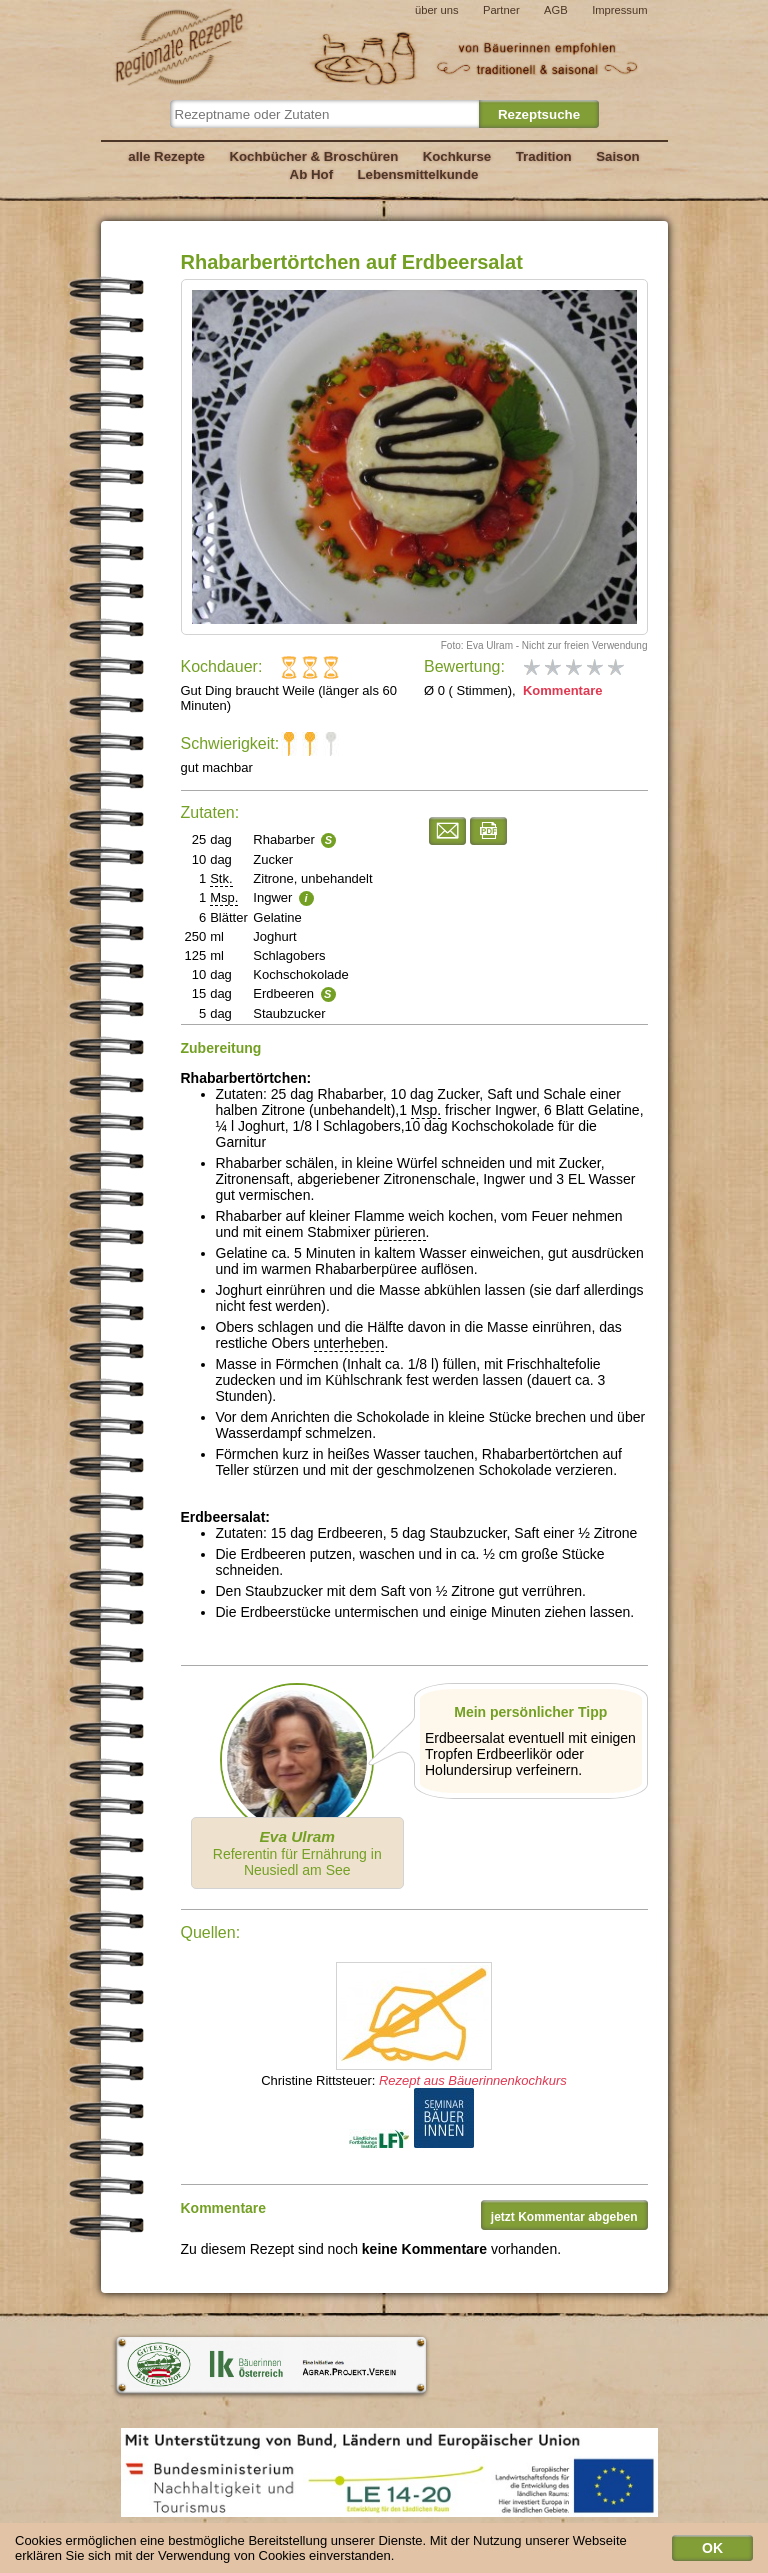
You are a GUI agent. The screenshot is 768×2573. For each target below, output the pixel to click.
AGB (556, 10)
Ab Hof (311, 174)
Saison (618, 156)
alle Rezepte (166, 156)
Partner (501, 10)
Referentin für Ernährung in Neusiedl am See (297, 1853)
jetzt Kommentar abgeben (564, 2217)
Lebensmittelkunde (418, 174)
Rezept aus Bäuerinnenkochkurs (473, 2080)
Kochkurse (457, 156)
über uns (437, 10)
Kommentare (560, 690)
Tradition (544, 156)
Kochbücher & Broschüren (313, 156)
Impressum (619, 10)
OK (712, 2553)
